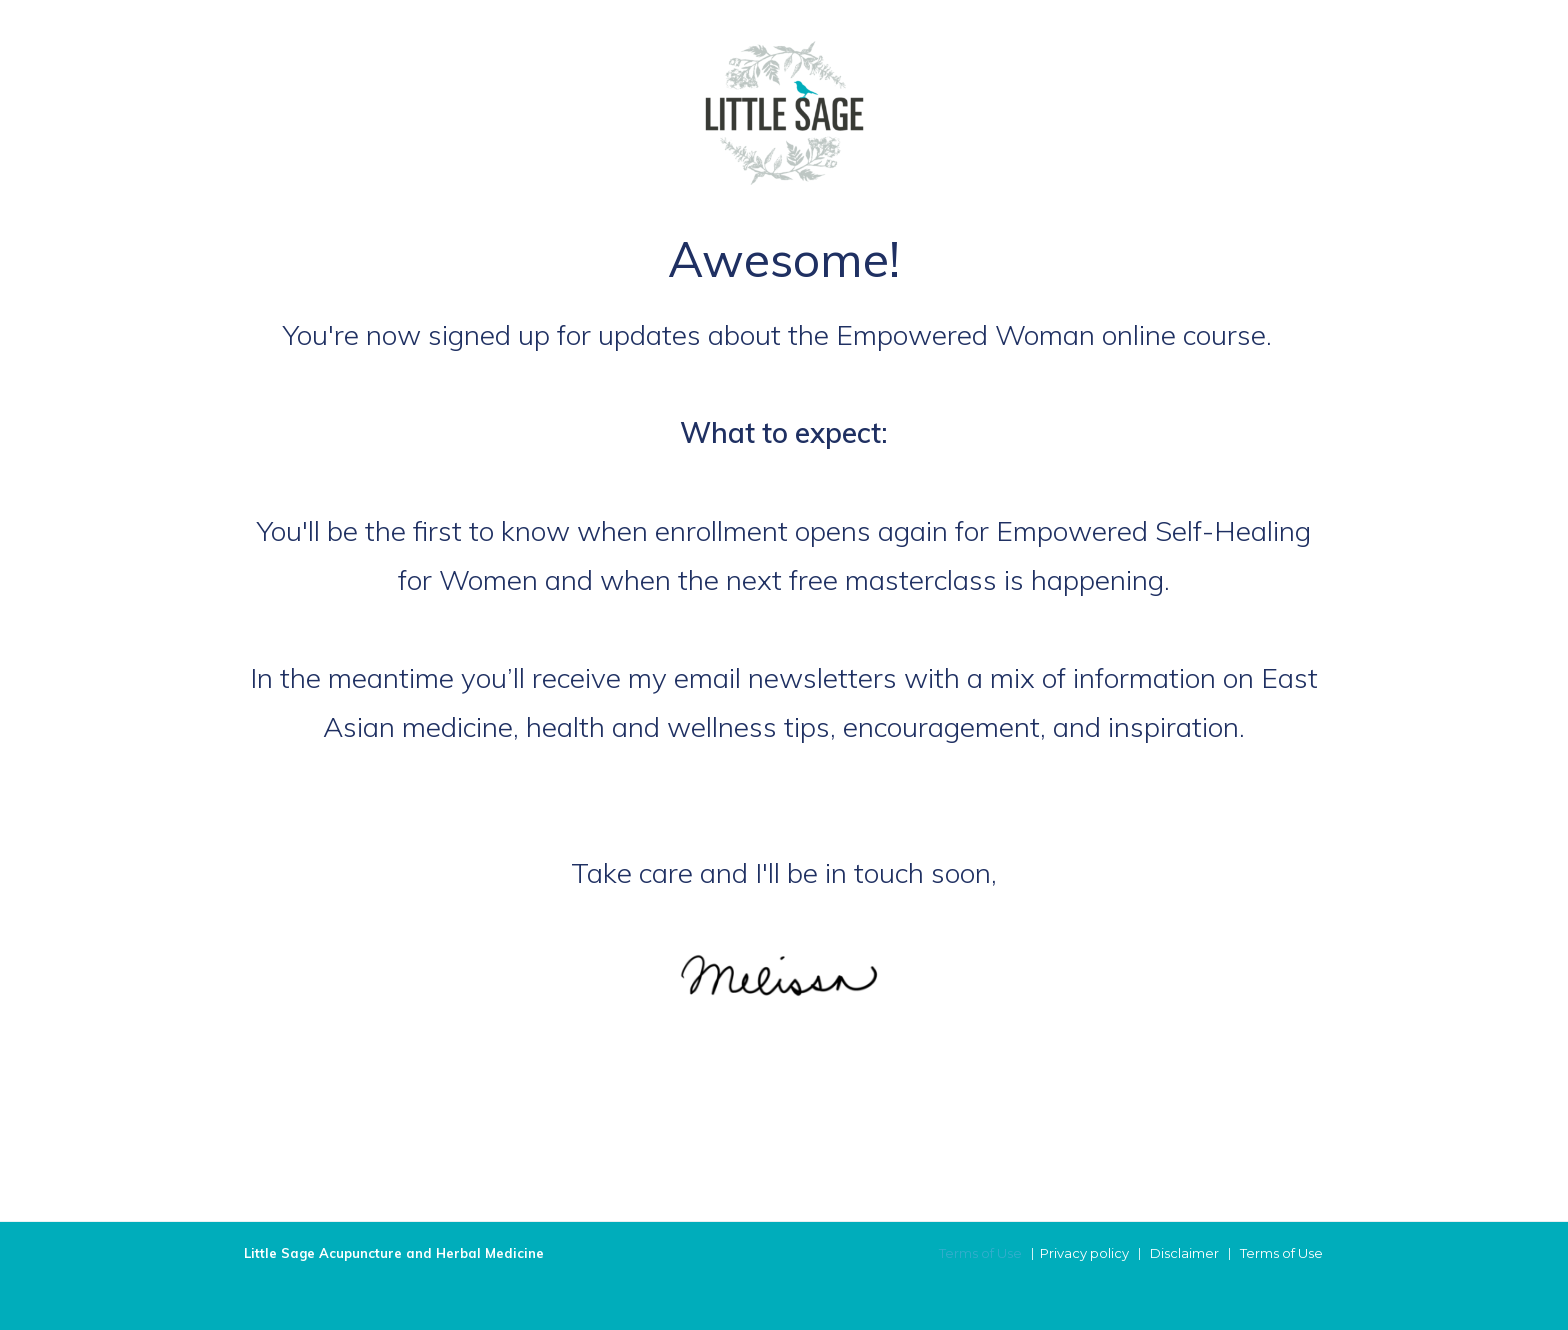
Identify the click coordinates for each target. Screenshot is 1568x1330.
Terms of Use (980, 1253)
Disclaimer (1184, 1253)
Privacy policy (1084, 1253)
